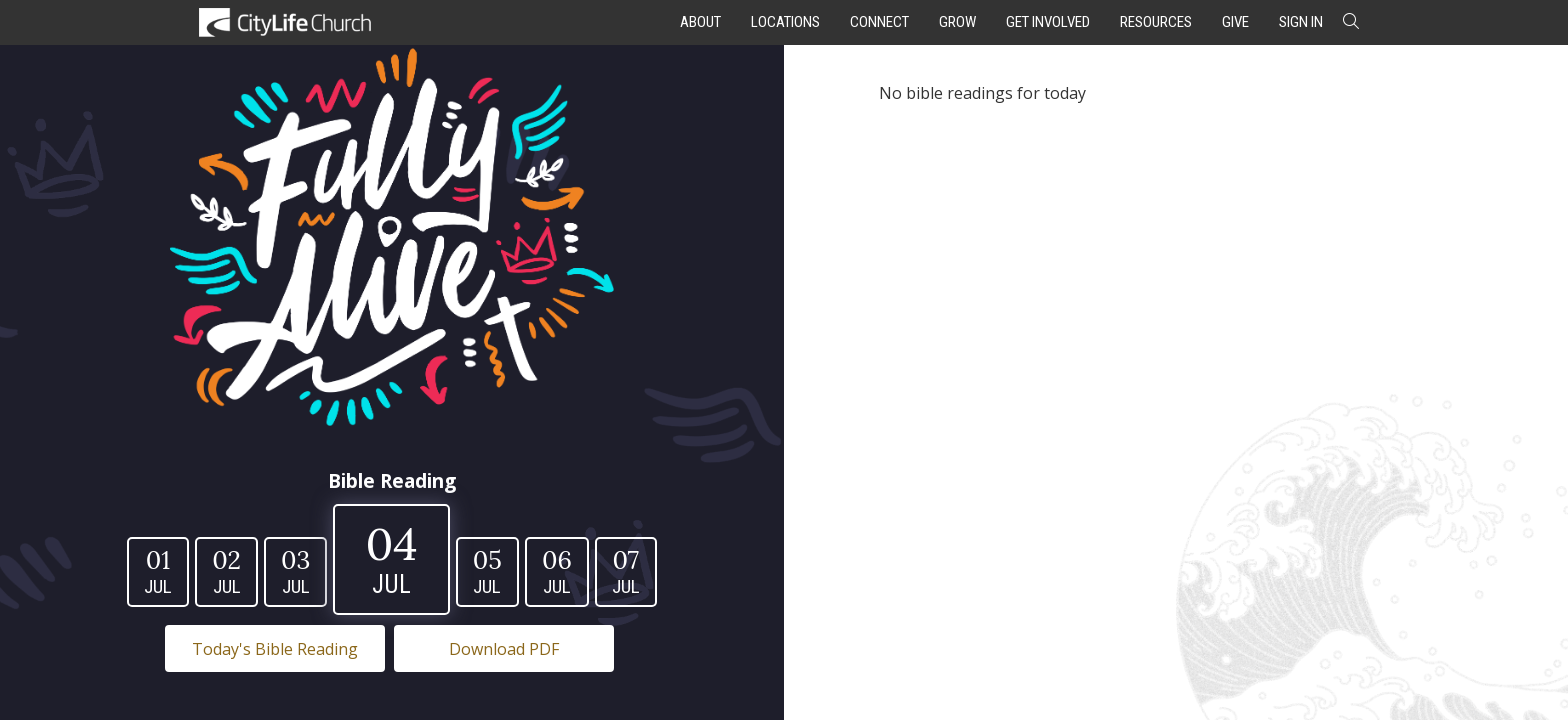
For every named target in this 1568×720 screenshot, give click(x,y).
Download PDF (504, 649)
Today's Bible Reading (275, 649)
